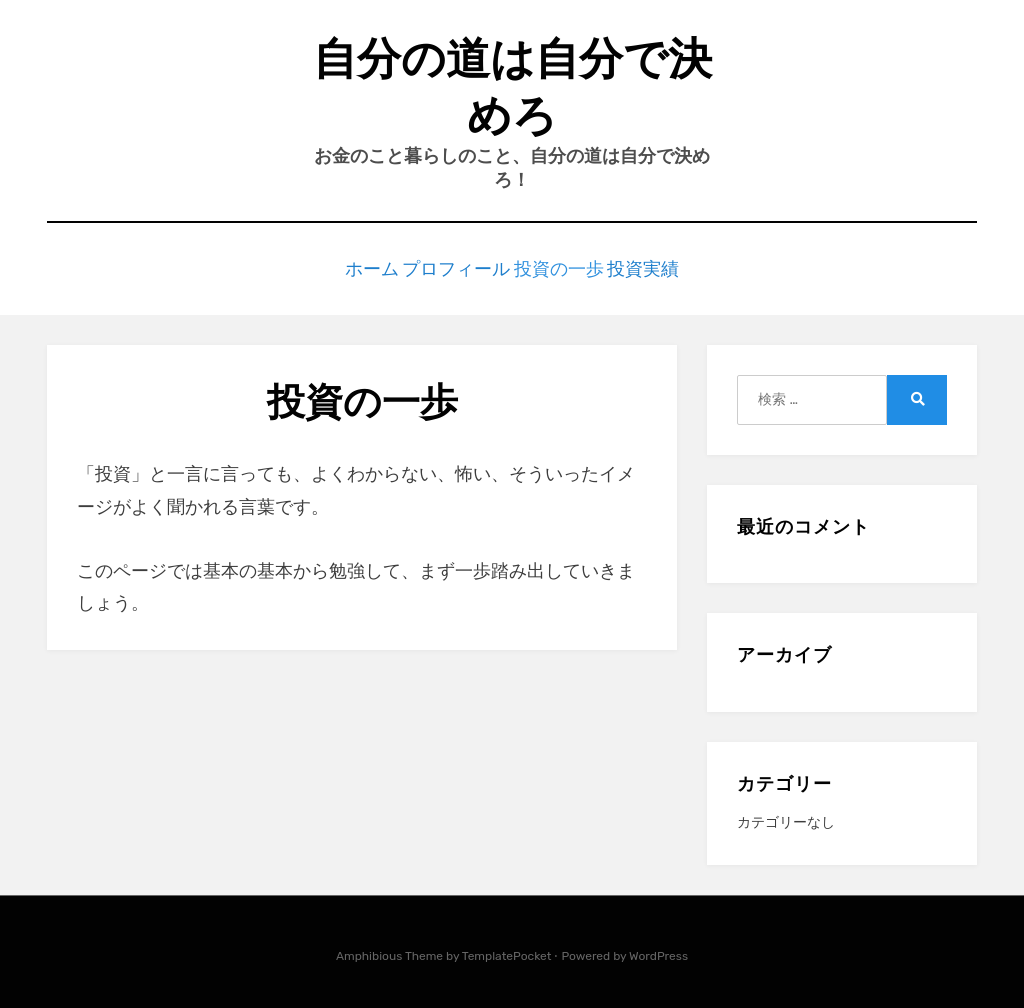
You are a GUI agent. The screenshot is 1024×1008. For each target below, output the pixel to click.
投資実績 (662, 266)
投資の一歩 (564, 266)
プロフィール (452, 266)
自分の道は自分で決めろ (512, 87)
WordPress (658, 952)
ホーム (354, 266)
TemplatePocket (507, 952)
